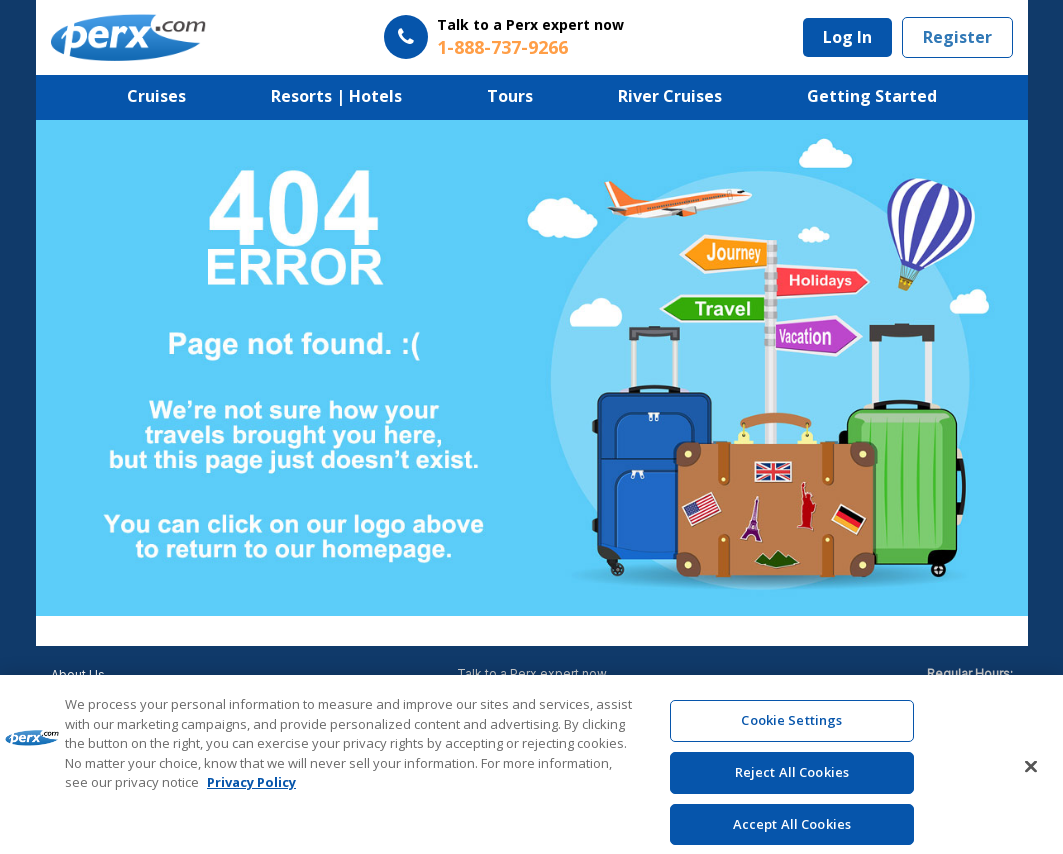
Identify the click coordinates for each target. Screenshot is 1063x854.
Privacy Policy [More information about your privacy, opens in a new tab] (251, 791)
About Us (78, 674)
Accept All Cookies (792, 832)
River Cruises (670, 96)
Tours (510, 96)
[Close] (1031, 776)
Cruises (156, 96)
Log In (847, 37)
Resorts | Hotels (336, 96)
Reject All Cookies (792, 781)
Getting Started (872, 96)
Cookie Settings (791, 729)
